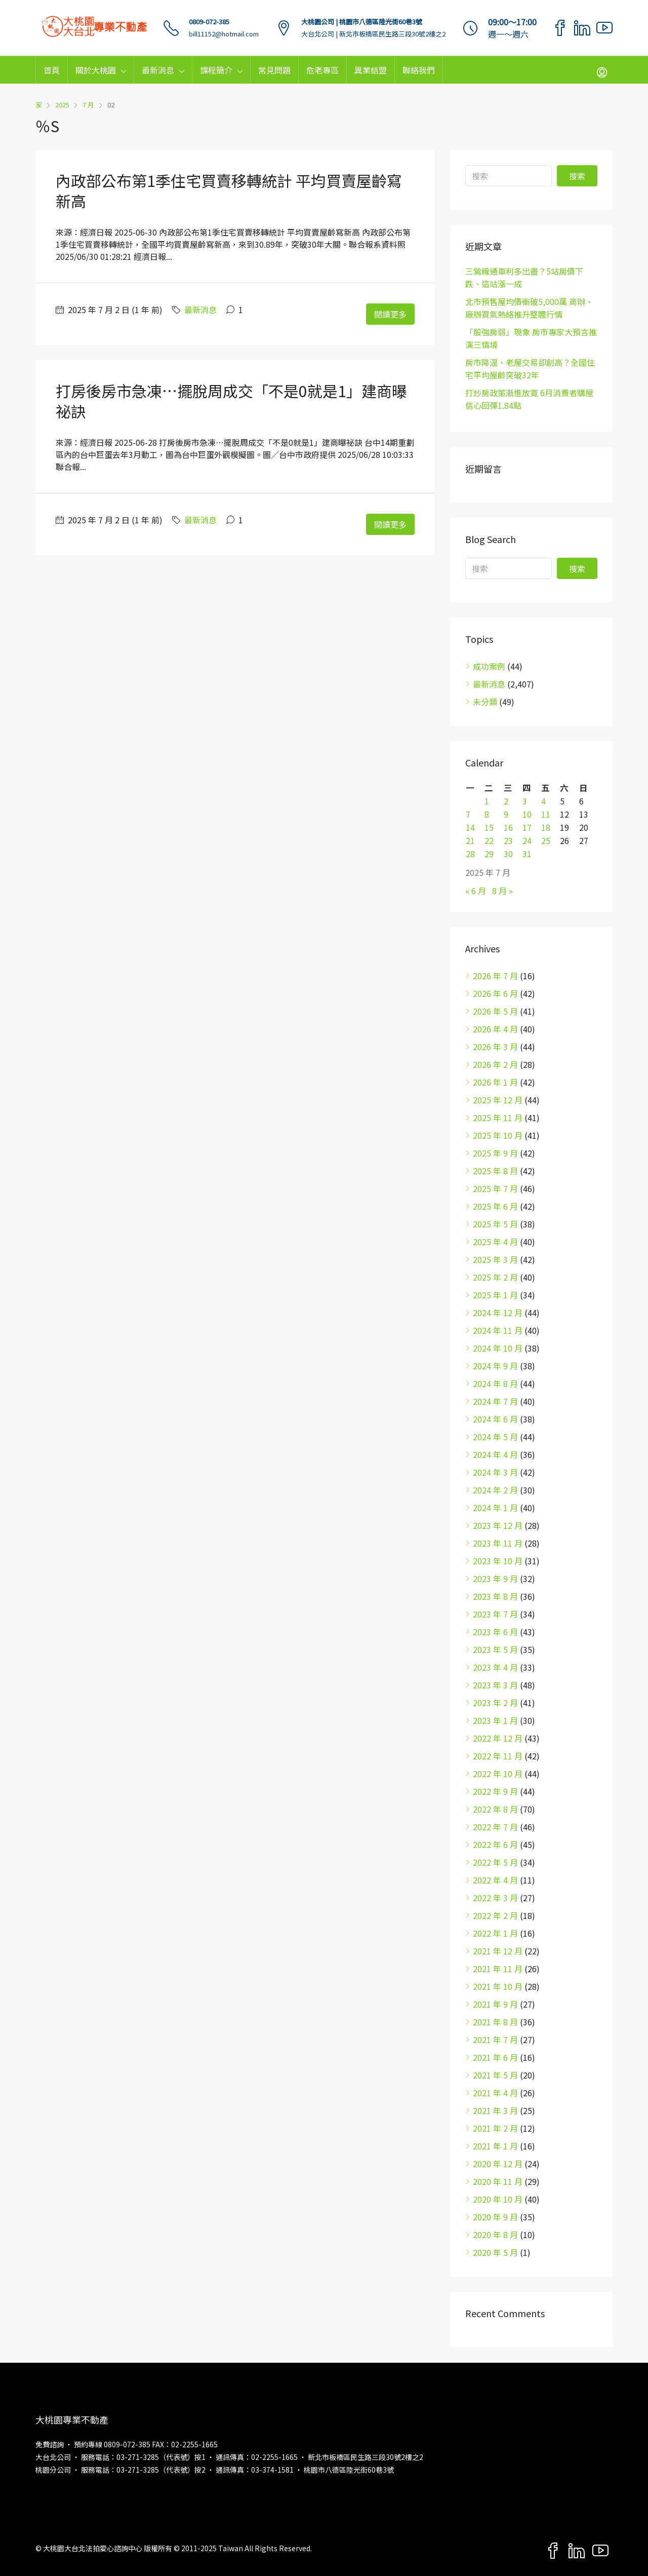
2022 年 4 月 (495, 1880)
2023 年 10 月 (497, 1561)
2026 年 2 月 (495, 1064)
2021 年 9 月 (495, 2004)
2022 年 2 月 (495, 1915)
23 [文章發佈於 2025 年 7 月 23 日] (508, 840)
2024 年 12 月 (497, 1312)
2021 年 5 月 (495, 2075)
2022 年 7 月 (495, 1827)
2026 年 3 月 (495, 1047)
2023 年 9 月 (495, 1578)
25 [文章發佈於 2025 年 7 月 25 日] (545, 840)
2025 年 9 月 (495, 1153)
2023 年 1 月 (495, 1720)
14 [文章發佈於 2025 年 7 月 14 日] (470, 827)
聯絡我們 (418, 70)
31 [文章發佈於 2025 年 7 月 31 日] (527, 854)
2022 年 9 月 (495, 1791)
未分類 (485, 702)
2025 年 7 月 (495, 1188)
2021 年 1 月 (495, 2146)
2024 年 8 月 (495, 1383)
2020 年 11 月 (497, 2181)
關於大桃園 (95, 70)
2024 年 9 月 (495, 1366)
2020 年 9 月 (495, 2217)
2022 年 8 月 (495, 1809)
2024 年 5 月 (495, 1437)
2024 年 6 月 (495, 1419)
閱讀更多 (390, 314)
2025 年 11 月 (497, 1117)
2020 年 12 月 (497, 2164)
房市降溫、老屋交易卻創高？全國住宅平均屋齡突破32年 (530, 368)
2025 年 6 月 (495, 1206)
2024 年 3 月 (495, 1472)
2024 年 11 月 (497, 1330)
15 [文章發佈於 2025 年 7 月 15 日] (489, 827)
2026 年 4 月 (495, 1029)
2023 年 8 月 (495, 1596)
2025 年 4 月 (495, 1242)
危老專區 (322, 70)
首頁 (52, 70)
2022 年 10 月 (497, 1773)
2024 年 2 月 (495, 1490)
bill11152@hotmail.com (224, 34)
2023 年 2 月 (495, 1703)
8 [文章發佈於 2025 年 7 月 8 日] (486, 814)
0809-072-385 (209, 21)
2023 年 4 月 (495, 1667)
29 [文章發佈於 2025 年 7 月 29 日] (489, 854)
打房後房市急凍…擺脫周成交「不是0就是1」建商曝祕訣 (231, 400)
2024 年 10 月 (497, 1348)
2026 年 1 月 (495, 1082)
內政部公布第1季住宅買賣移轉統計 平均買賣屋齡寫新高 (229, 190)
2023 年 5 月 (495, 1649)
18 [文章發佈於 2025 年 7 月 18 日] (545, 827)
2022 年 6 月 (495, 1844)
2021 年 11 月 (497, 1969)
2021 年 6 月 (495, 2057)
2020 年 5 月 (495, 2252)
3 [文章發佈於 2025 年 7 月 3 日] (524, 801)
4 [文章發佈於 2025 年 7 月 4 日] (543, 801)
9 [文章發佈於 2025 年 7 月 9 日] (506, 814)
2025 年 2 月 (495, 1277)
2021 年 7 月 (495, 2039)
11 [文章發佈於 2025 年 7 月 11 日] (545, 814)
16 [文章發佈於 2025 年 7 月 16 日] (508, 827)
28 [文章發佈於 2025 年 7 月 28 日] (470, 854)
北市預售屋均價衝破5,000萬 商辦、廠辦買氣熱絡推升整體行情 (529, 307)
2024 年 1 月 (495, 1508)
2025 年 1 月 (495, 1295)
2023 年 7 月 (495, 1614)
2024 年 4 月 (495, 1454)
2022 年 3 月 (495, 1898)
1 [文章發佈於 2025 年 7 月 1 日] (486, 801)
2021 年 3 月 (495, 2110)
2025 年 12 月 (497, 1100)
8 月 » (502, 891)
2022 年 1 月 (495, 1933)
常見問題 (274, 70)
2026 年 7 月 (495, 976)
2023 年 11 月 (497, 1543)
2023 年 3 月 (495, 1685)
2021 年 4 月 (495, 2093)
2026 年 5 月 (495, 1011)
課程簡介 (216, 70)
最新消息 (158, 70)
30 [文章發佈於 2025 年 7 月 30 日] (508, 854)
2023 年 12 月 (497, 1525)
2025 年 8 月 (495, 1171)
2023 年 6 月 (495, 1632)
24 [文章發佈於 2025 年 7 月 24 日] (527, 840)
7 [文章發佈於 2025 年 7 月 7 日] (468, 814)
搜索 (577, 176)
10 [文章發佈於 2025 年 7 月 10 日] (527, 814)
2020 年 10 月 (497, 2199)
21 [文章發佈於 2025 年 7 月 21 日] (470, 840)
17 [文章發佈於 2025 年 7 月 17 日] (527, 827)
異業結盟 (370, 70)
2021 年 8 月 (495, 2022)
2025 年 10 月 (497, 1135)
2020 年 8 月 (495, 2234)
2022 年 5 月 (495, 1862)
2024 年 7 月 (495, 1401)
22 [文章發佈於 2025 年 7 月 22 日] (489, 840)
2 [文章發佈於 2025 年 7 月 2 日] (506, 801)
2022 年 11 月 (497, 1756)
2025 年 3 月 (495, 1259)
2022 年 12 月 (497, 1738)
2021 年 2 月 (495, 2128)
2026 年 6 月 (495, 993)
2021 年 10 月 (497, 1986)
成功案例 (489, 666)
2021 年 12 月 (497, 1951)
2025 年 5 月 (495, 1224)
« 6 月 (475, 891)
